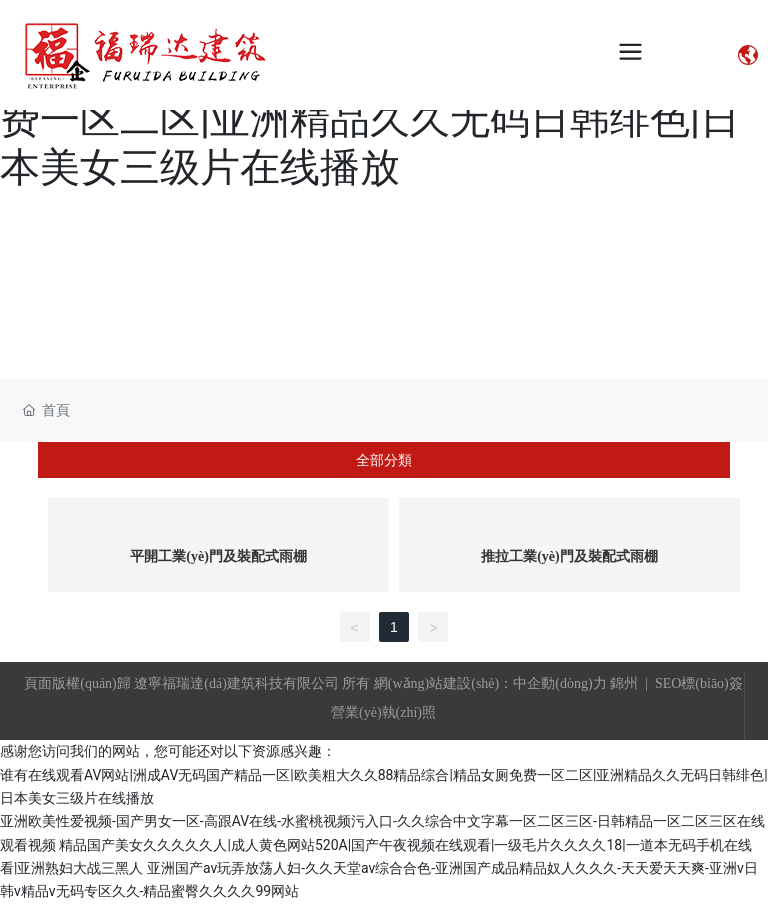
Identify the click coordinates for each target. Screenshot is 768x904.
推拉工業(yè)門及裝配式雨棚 (569, 556)
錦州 (624, 683)
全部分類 (384, 460)
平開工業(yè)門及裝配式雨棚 (218, 556)
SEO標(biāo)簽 (699, 683)
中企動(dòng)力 (559, 683)
